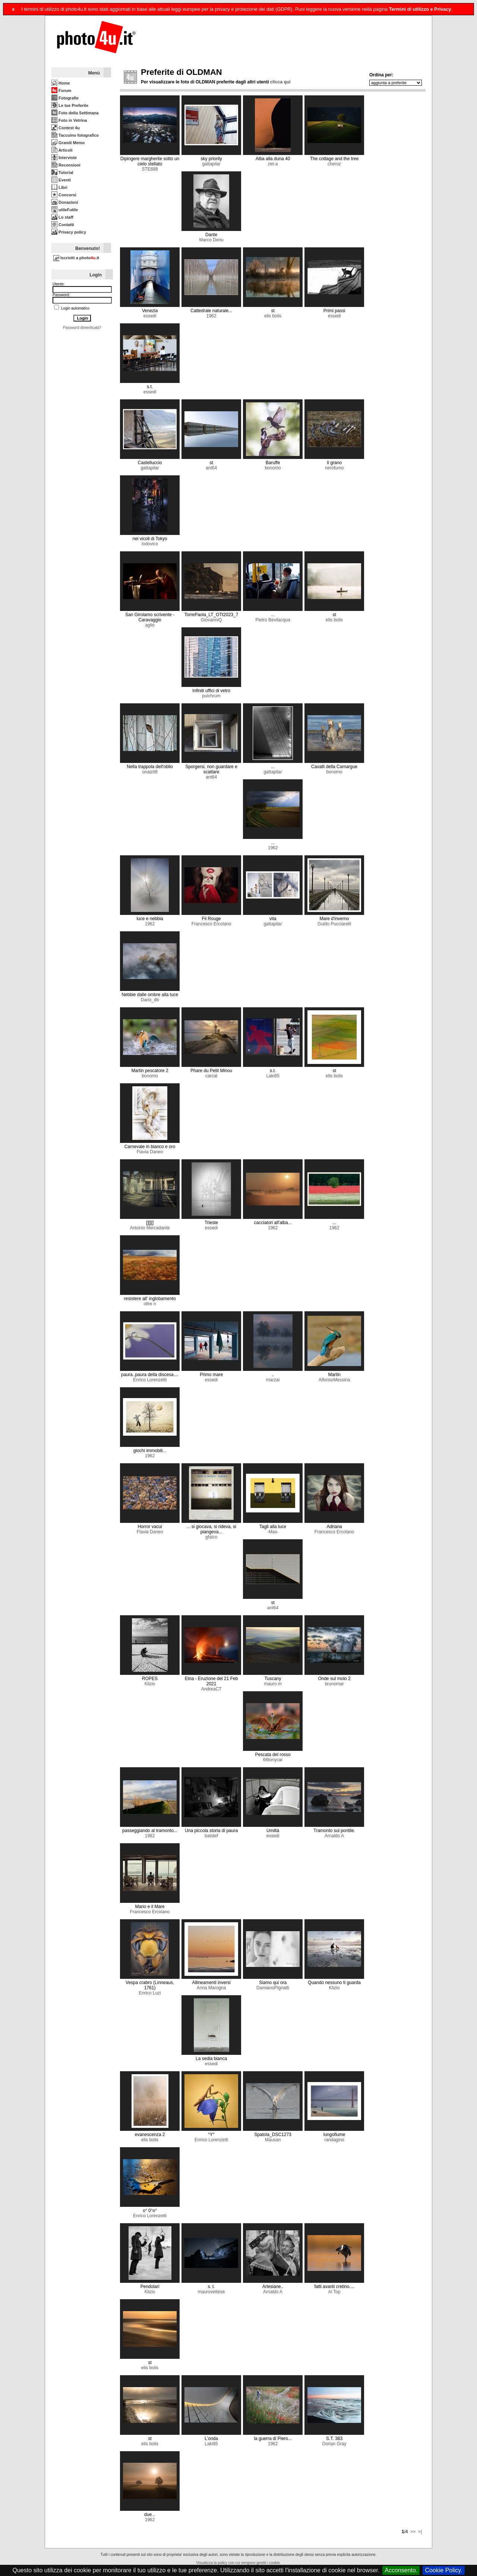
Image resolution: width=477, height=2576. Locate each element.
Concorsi (63, 195)
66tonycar (273, 1759)
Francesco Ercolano (211, 923)
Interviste (64, 157)
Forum (61, 90)
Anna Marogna (211, 1987)
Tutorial (62, 172)
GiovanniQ (211, 619)
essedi (150, 316)
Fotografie (65, 98)
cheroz (334, 164)
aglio (149, 625)
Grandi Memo (68, 142)
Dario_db (150, 999)
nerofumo (334, 467)
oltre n (149, 1303)
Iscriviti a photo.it (76, 258)
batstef (211, 1835)
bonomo (273, 467)
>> (412, 2531)
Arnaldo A (334, 1835)
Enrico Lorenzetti (150, 1379)
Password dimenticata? (82, 328)
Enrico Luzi (150, 1993)
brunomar (334, 1683)
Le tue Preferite (69, 105)
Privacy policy (68, 232)
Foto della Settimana (75, 113)
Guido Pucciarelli (334, 923)
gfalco (211, 1537)
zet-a (273, 164)
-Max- (273, 1531)
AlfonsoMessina (334, 1379)
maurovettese (211, 2291)
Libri (59, 187)
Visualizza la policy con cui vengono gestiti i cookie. (238, 2563)
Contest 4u (65, 128)
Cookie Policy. (443, 2570)
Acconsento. (401, 2570)
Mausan (273, 2139)
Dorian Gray (334, 2443)
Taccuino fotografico (75, 135)
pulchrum (211, 695)
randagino (334, 2139)
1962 (211, 316)
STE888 (150, 169)
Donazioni (64, 202)
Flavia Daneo (150, 1151)
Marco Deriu (211, 240)
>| (419, 2531)
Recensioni (65, 165)
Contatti (62, 224)
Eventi (61, 180)
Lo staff (62, 217)
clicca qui (280, 82)
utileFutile (64, 209)
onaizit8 (149, 771)
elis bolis (272, 316)
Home (60, 83)
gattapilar (211, 164)
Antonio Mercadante (150, 1227)
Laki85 (272, 1075)
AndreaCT (211, 1689)
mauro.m (272, 1683)
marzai (272, 1379)
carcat (211, 1075)
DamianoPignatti (272, 1987)
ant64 (211, 467)
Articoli (62, 150)
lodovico (150, 543)
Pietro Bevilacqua (272, 619)
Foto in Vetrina (69, 120)
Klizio (150, 1683)
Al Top (334, 2291)
